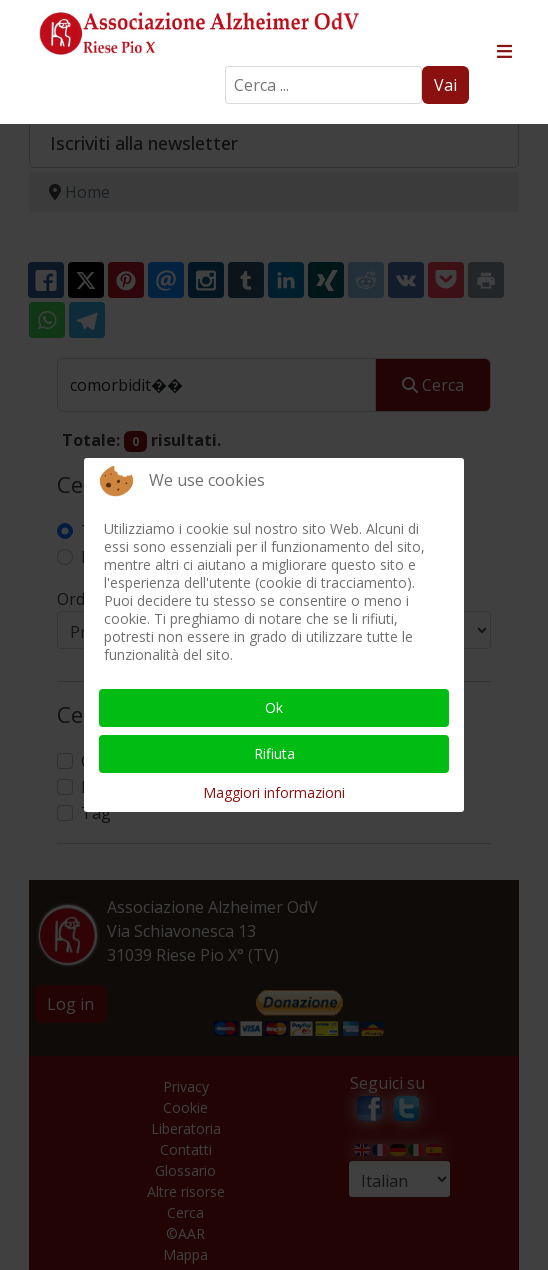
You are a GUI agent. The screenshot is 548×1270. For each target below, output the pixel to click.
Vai (445, 85)
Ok (274, 707)
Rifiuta (274, 753)
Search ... (225, 66)
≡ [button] (504, 52)
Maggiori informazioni (274, 792)
